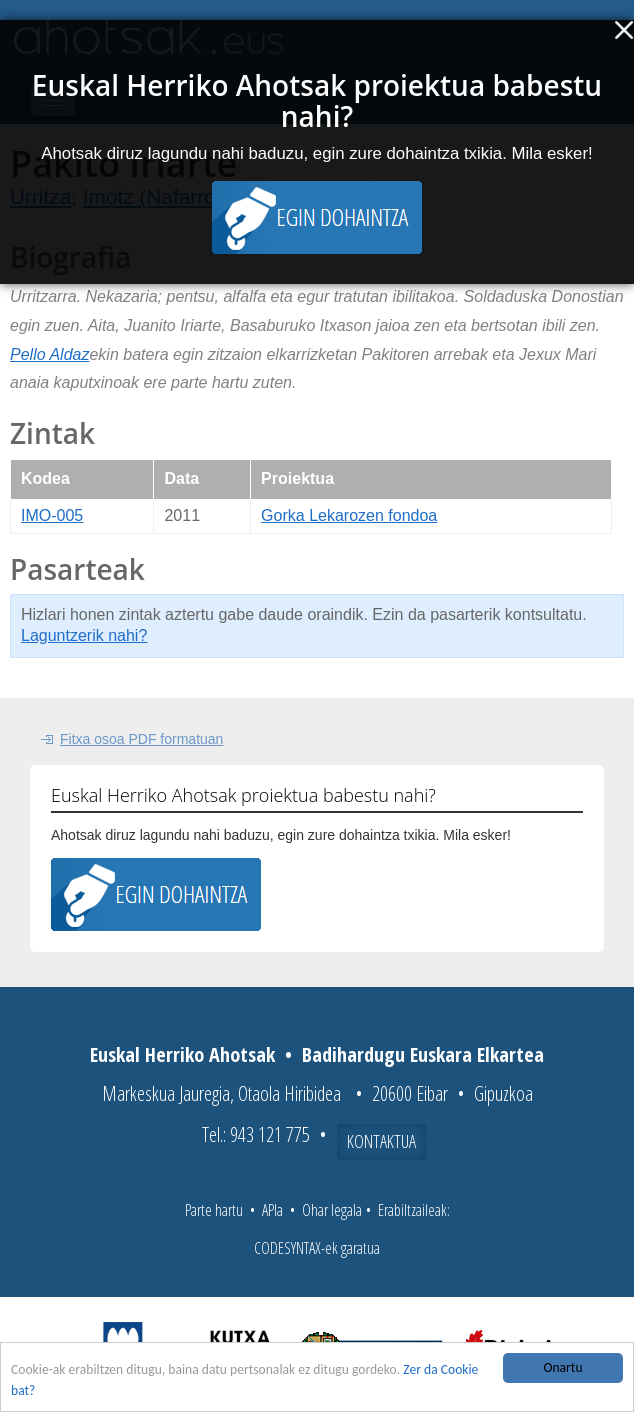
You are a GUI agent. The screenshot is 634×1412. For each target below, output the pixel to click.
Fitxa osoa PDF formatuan (141, 739)
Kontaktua (381, 1141)
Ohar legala (332, 1210)
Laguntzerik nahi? (84, 635)
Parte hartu (214, 1210)
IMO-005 (52, 515)
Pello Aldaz (49, 354)
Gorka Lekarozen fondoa (349, 515)
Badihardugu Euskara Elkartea (423, 1054)
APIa (272, 1210)
